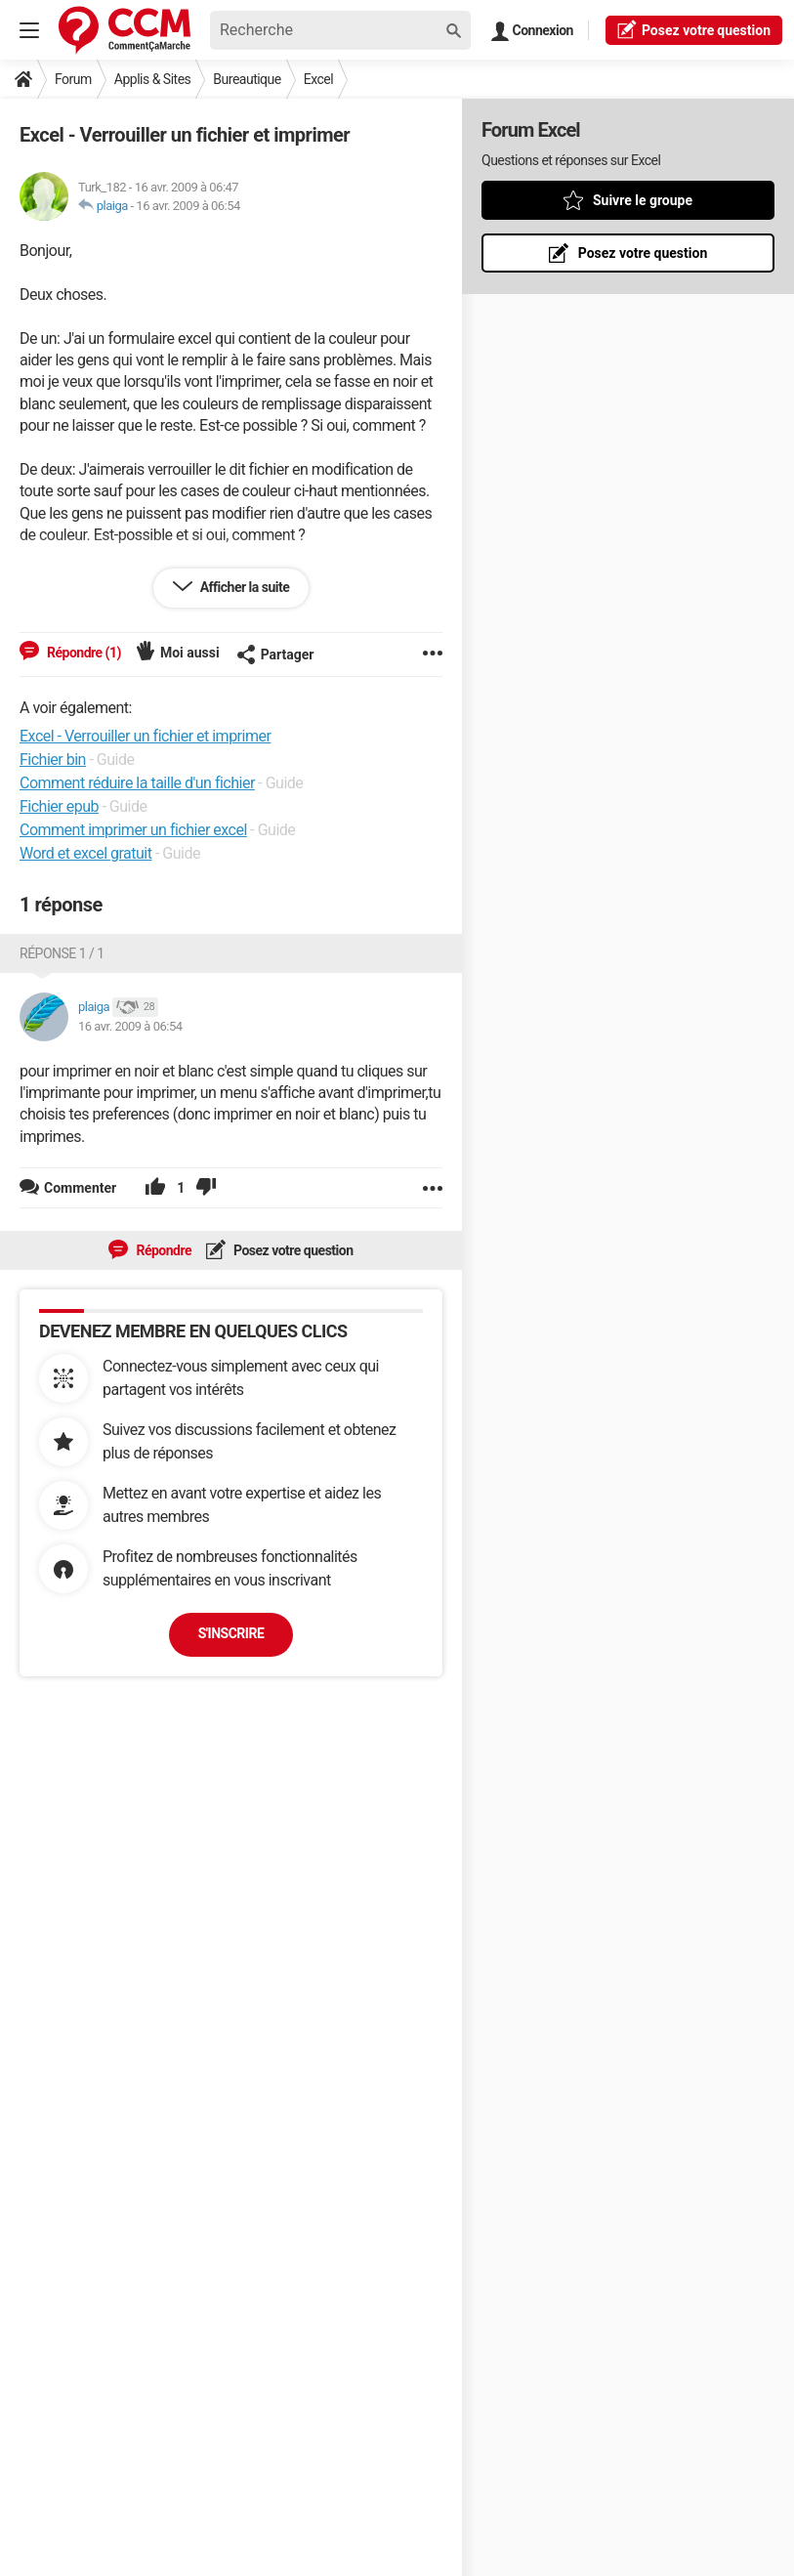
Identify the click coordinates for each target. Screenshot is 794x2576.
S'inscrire (231, 1633)
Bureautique (246, 79)
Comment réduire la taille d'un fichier (137, 783)
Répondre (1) (82, 652)
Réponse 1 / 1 (62, 953)
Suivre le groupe (642, 200)
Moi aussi (190, 652)
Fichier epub (59, 806)
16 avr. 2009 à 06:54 (188, 205)
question (694, 29)
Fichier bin (53, 759)
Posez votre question (292, 1250)
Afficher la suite (243, 587)
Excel (318, 79)
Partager (275, 654)
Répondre (162, 1250)
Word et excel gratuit (86, 853)
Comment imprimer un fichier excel (133, 830)
